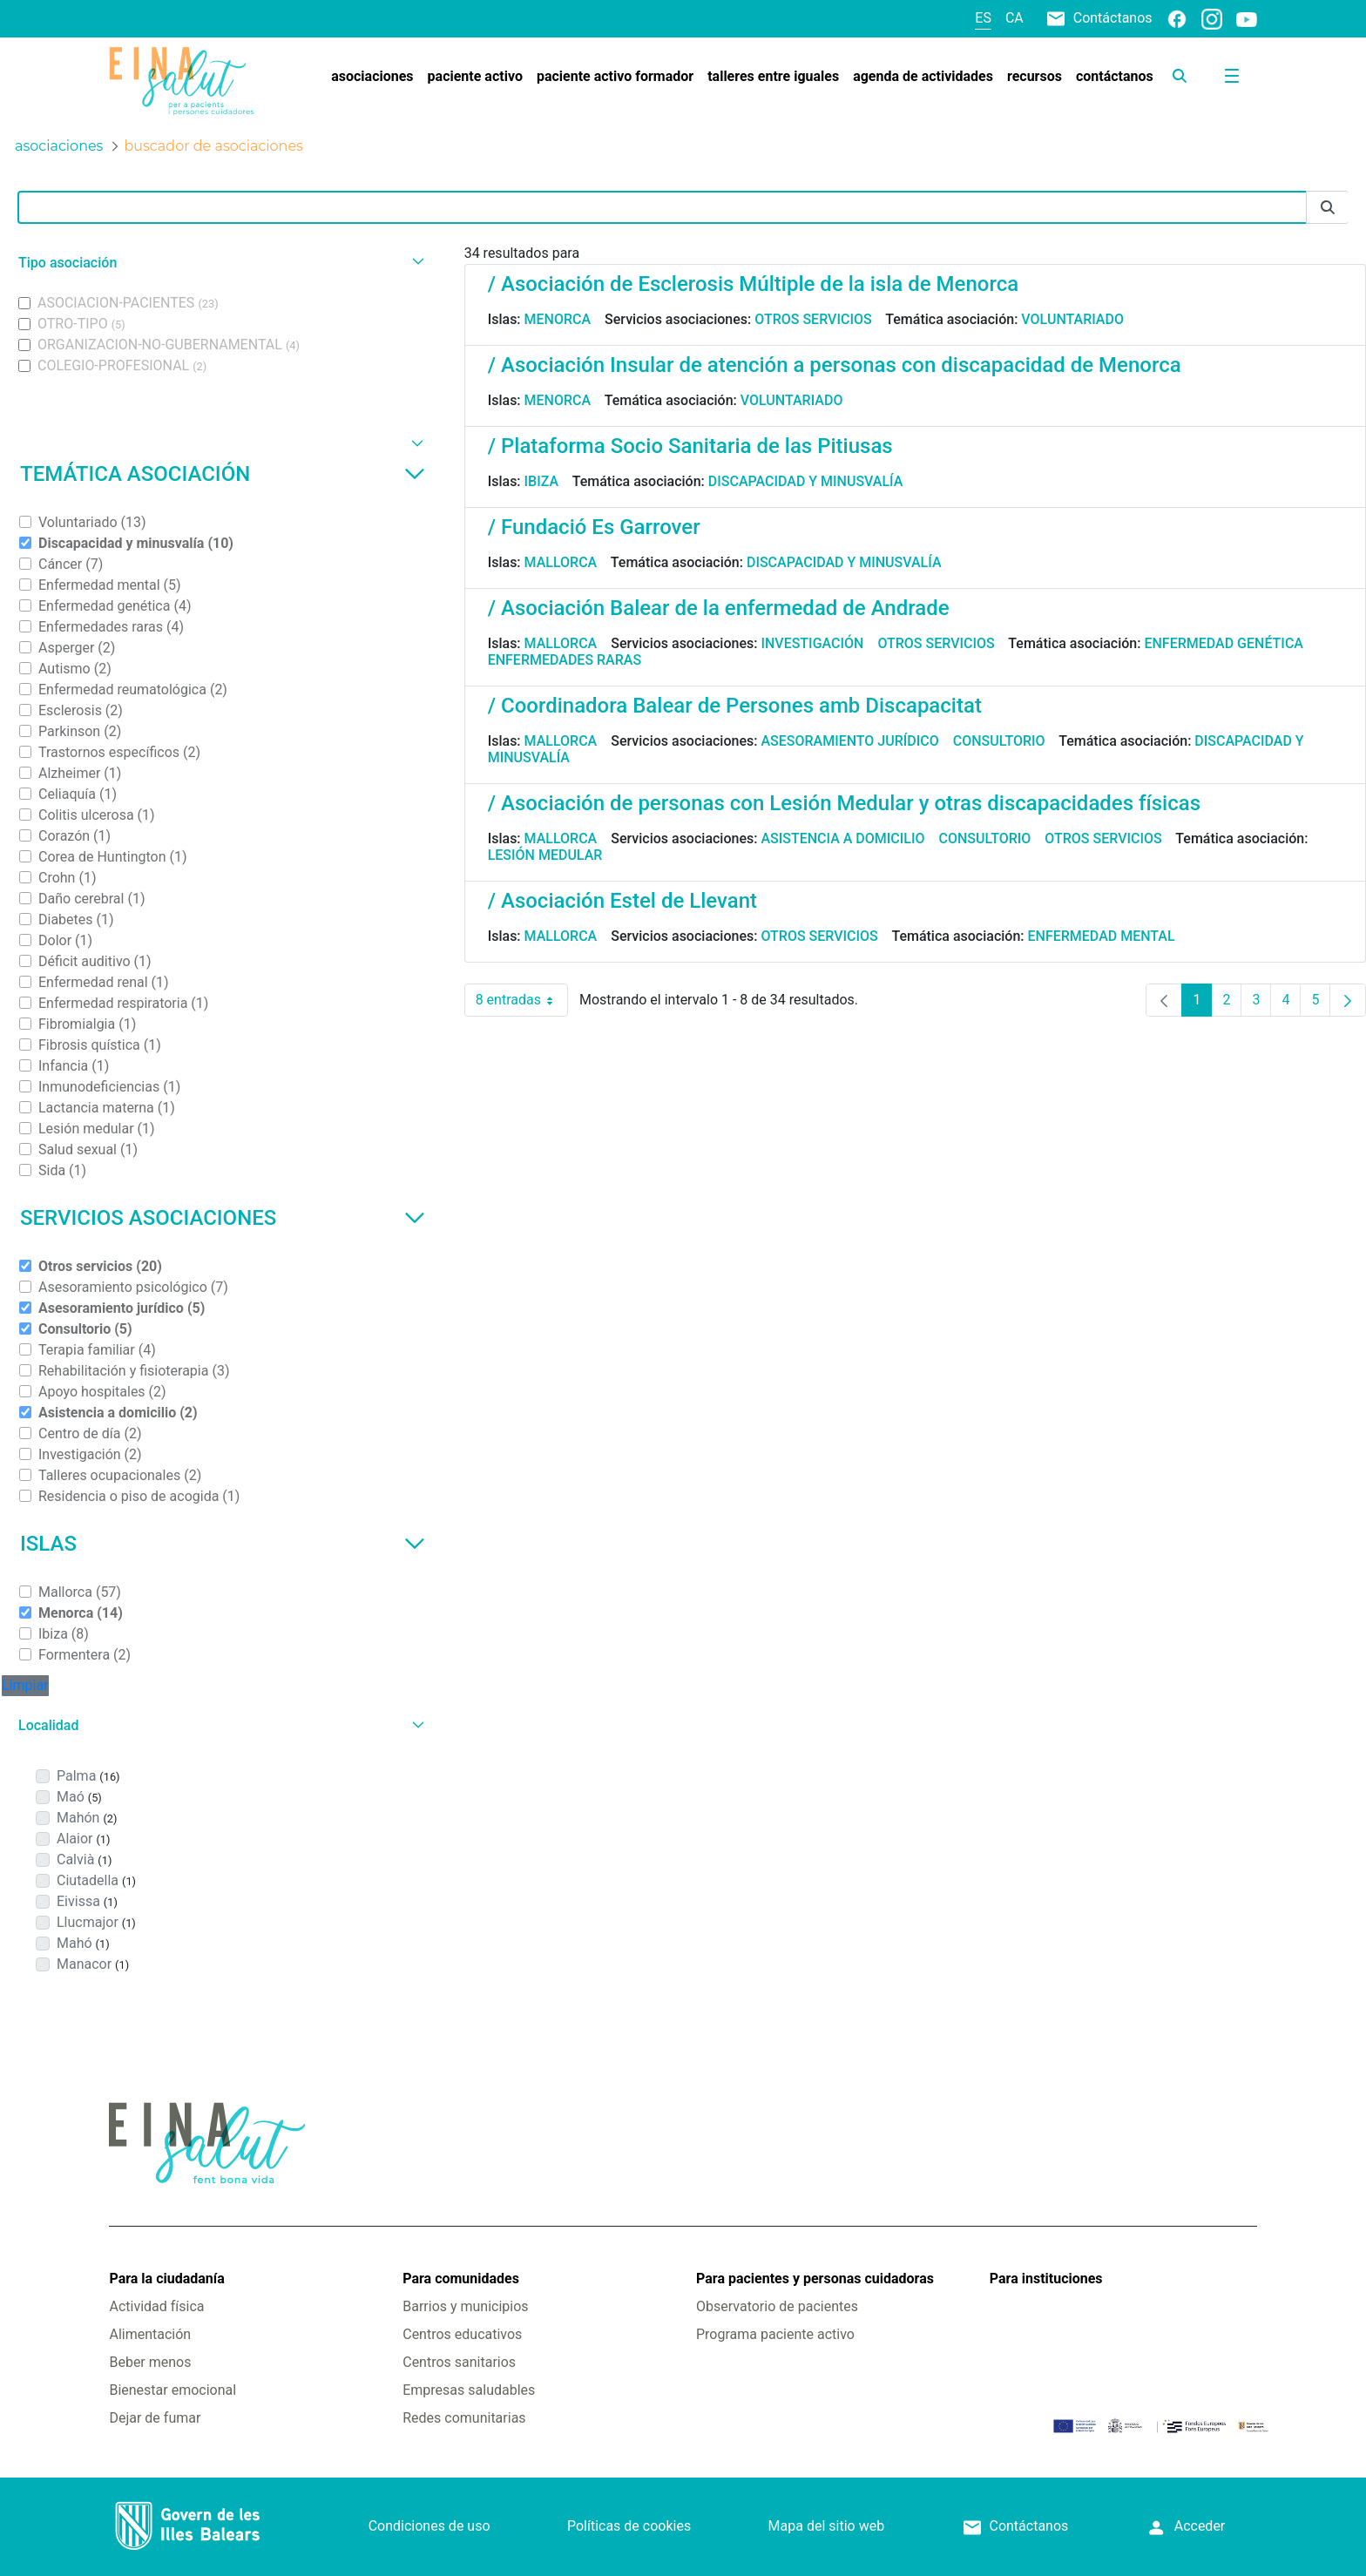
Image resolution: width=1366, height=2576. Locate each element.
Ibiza (541, 481)
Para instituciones (1046, 2278)
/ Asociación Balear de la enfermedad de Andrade (719, 608)
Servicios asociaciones (222, 1218)
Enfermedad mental (1101, 936)
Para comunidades (460, 2278)
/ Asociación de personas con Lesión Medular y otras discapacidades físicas (844, 803)
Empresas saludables (468, 2390)
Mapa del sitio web (826, 2526)
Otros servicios (812, 319)
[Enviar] (1328, 208)
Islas (222, 1543)
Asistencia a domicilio (842, 838)
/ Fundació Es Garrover (594, 527)
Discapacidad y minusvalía (805, 481)
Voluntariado (1072, 319)
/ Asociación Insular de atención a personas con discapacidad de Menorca (834, 365)
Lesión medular (545, 855)
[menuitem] (372, 76)
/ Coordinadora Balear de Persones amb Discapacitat (735, 705)
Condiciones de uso (429, 2526)
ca (1014, 18)
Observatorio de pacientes (777, 2306)
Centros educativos (462, 2334)
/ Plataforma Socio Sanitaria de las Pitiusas (690, 446)
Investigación (812, 643)
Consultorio (999, 741)
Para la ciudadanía (166, 2278)
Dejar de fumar (154, 2418)
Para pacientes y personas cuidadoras (815, 2278)
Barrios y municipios (465, 2306)
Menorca (558, 319)
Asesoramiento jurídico (849, 741)
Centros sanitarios (459, 2362)
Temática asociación (222, 474)
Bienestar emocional (172, 2390)
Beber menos (150, 2362)
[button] (219, 262)
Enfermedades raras (564, 660)
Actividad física (156, 2306)
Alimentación (150, 2334)
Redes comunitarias (463, 2418)
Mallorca (561, 562)
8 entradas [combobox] (522, 1000)
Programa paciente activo (775, 2334)
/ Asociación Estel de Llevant (622, 901)
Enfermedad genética (1223, 643)
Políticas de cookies (629, 2526)
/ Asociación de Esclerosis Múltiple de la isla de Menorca (753, 284)
